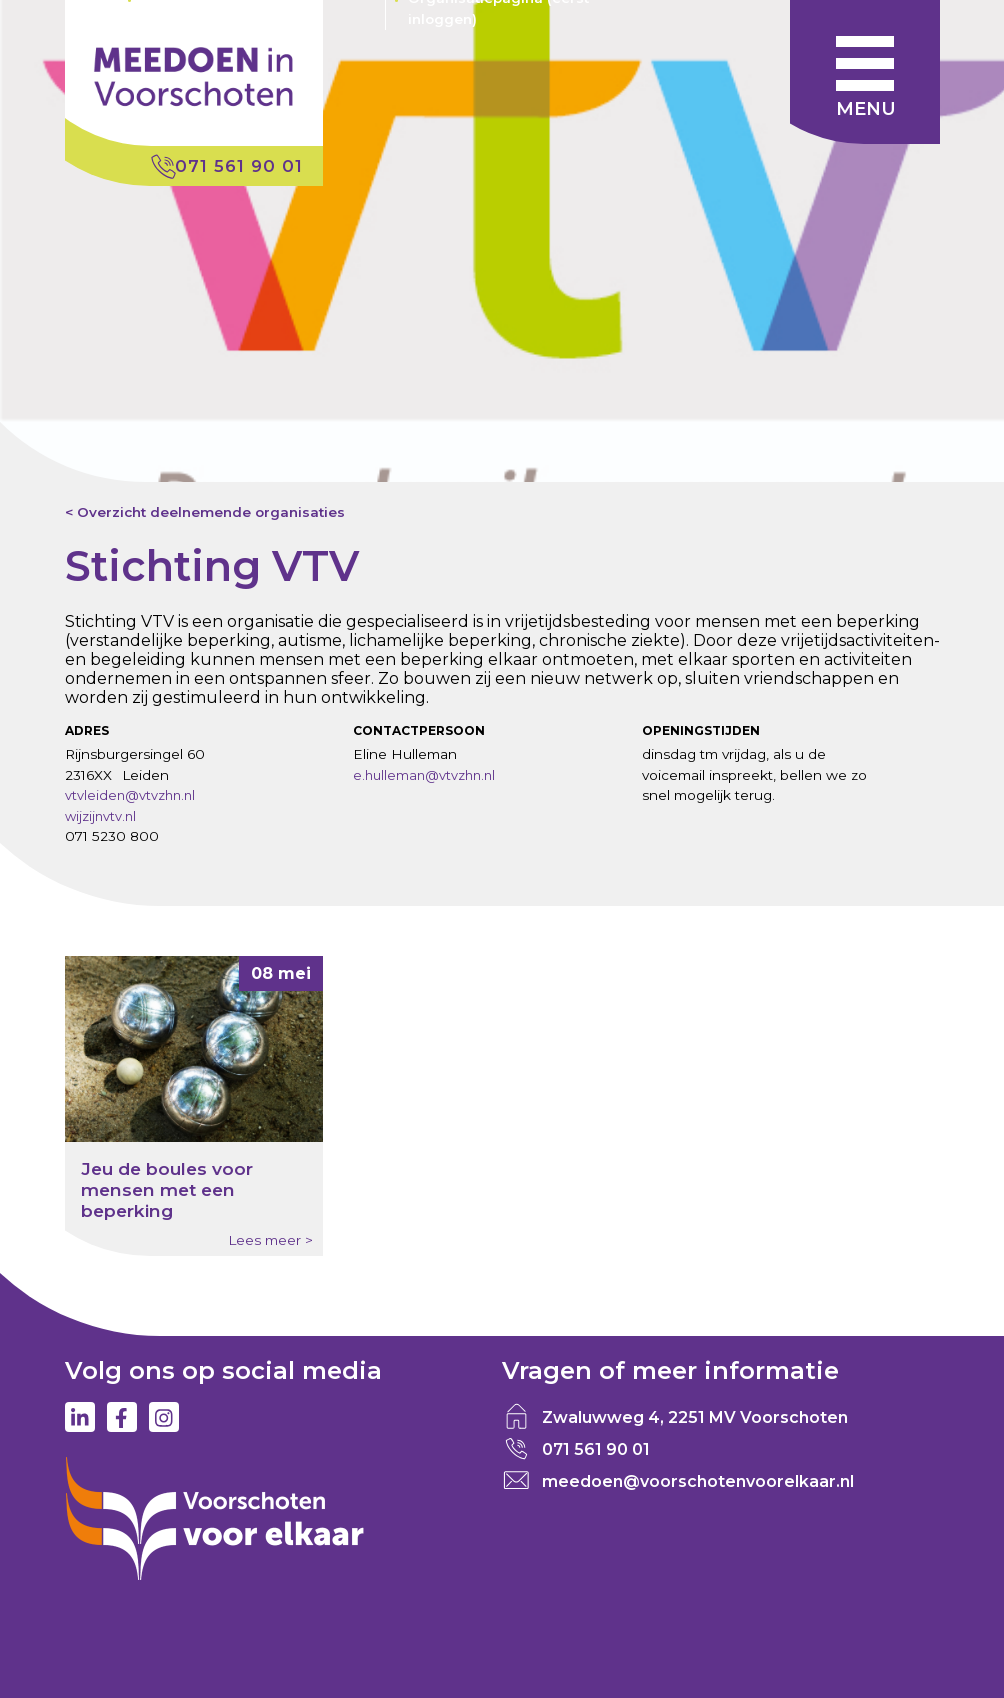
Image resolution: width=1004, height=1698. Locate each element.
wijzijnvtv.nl (100, 816)
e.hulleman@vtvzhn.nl (424, 775)
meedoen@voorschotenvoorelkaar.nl (698, 1481)
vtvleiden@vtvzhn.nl (130, 795)
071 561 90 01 (239, 166)
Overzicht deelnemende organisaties (211, 512)
